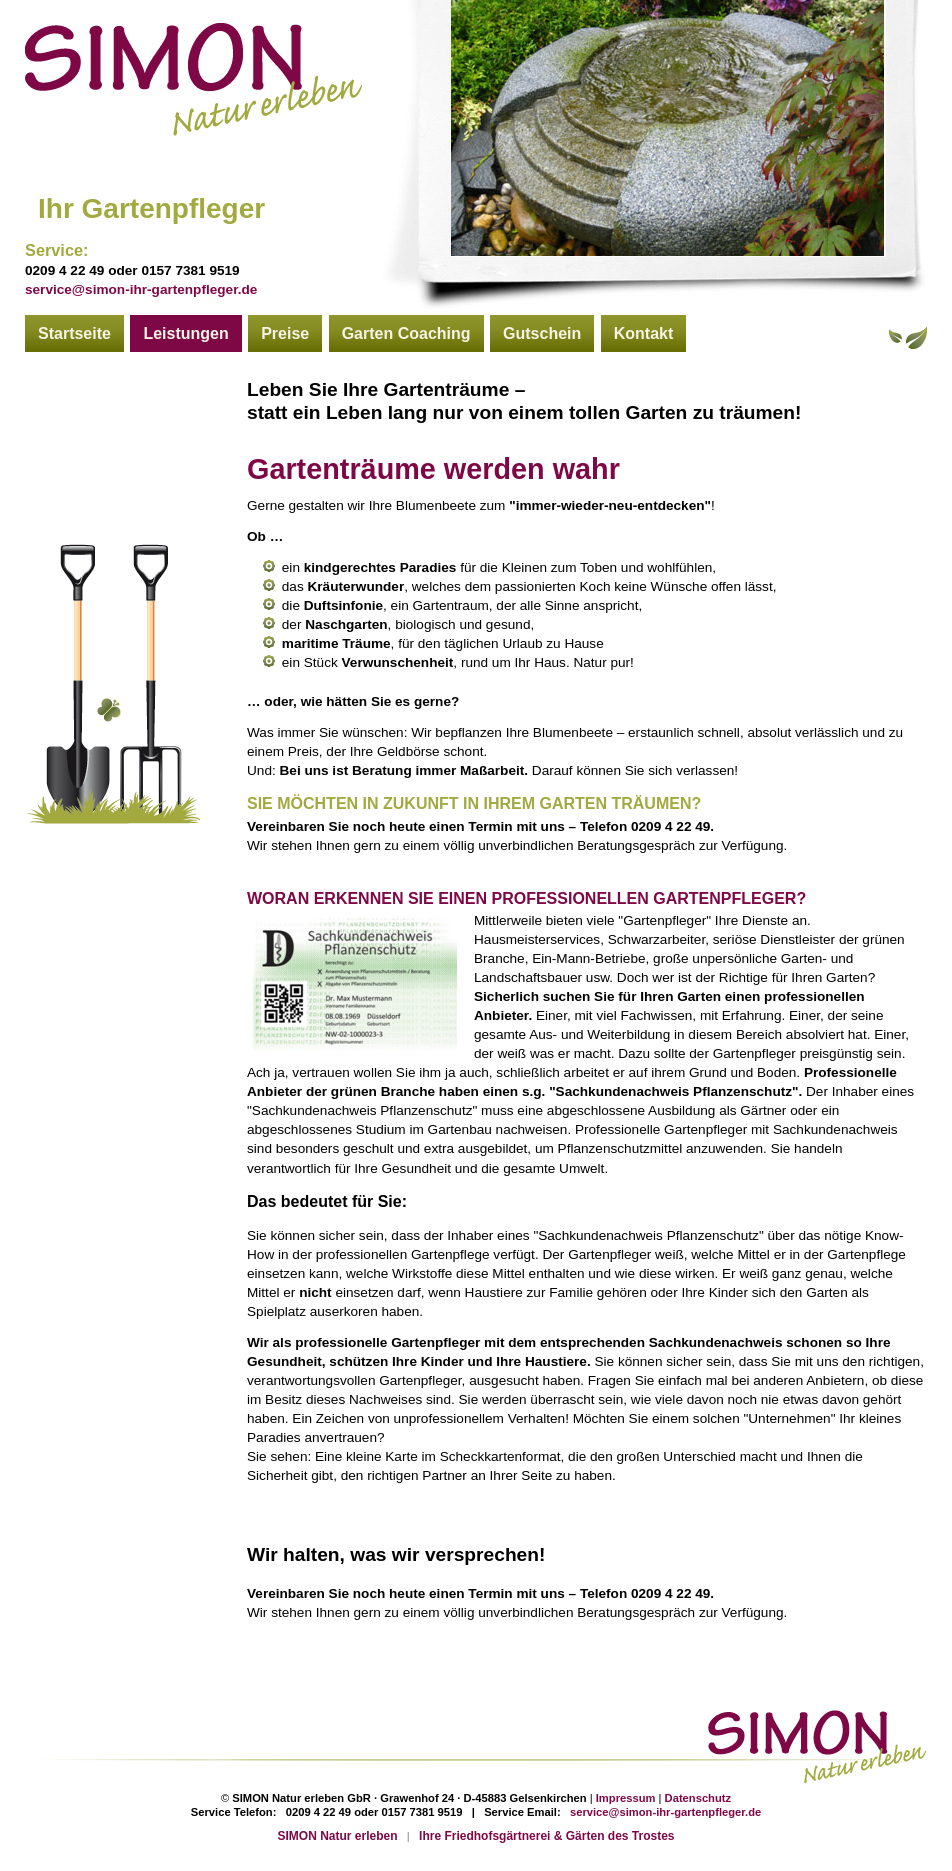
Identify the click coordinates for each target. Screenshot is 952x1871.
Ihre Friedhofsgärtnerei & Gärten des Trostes (546, 1836)
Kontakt (644, 333)
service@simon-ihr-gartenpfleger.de (141, 289)
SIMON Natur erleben (338, 1836)
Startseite (74, 333)
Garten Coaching (406, 333)
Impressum (626, 1798)
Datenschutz (698, 1798)
